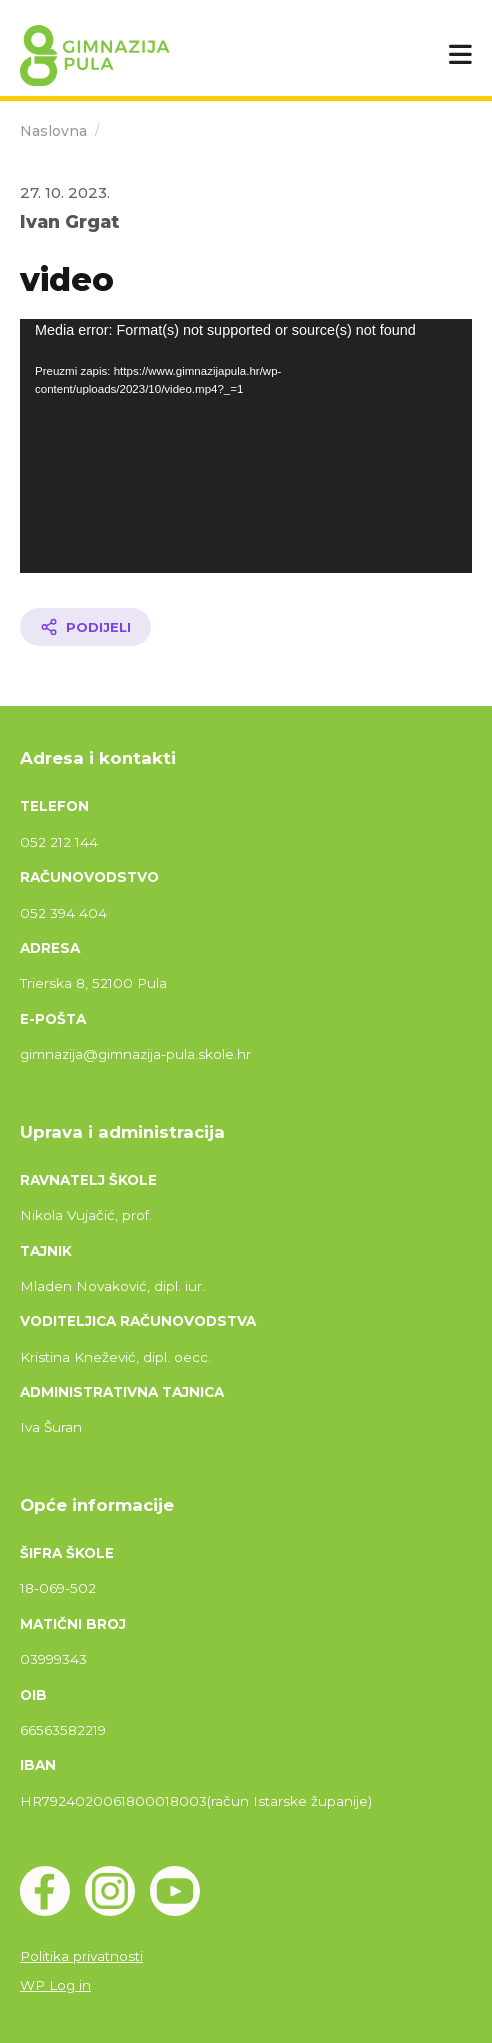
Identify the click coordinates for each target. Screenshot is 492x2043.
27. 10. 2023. (65, 192)
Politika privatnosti (81, 1956)
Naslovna (53, 131)
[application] (246, 446)
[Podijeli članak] (85, 627)
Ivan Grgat (69, 221)
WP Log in (55, 1985)
